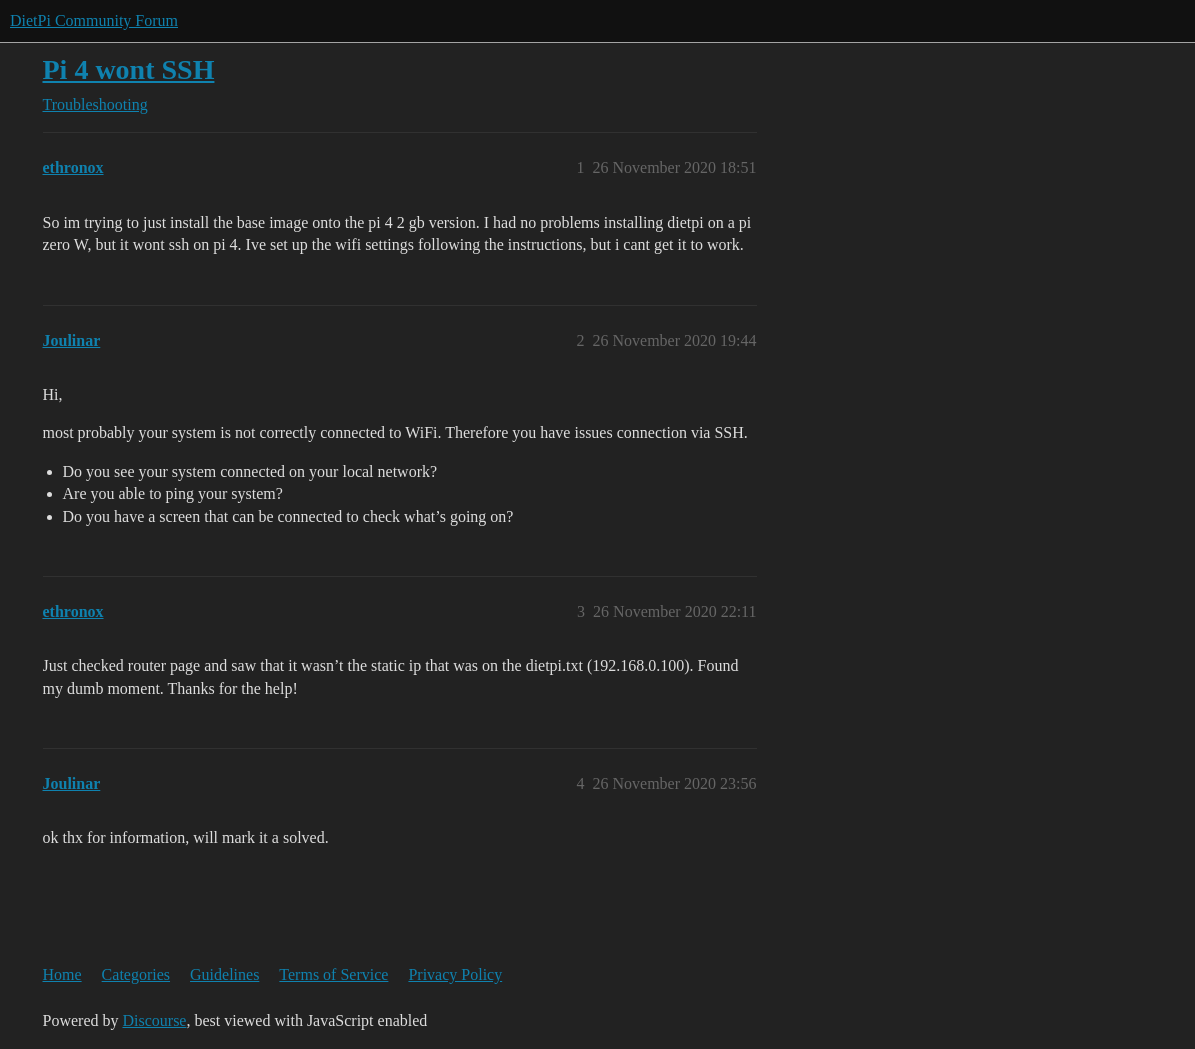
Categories (136, 974)
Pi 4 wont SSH (129, 69)
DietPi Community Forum (94, 20)
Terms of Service (333, 974)
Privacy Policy (455, 974)
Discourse (154, 1020)
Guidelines (224, 974)
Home (62, 974)
